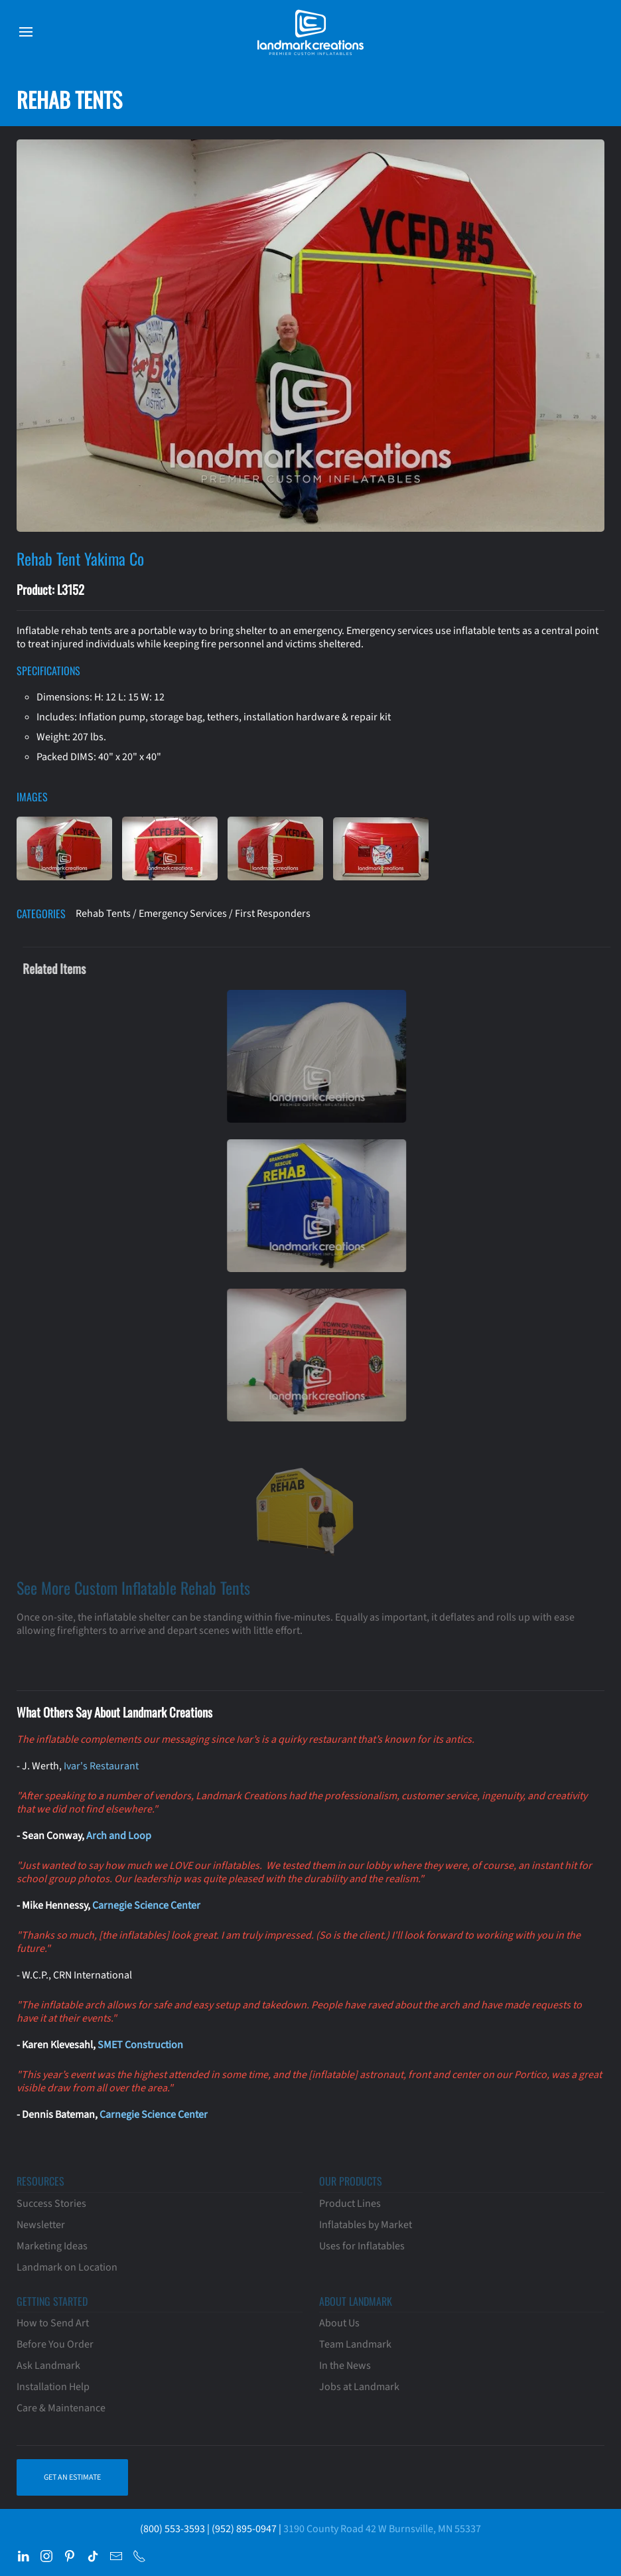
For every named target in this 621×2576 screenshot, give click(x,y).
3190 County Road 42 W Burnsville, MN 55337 (382, 2529)
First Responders (272, 913)
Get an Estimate (72, 2477)
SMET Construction (140, 2045)
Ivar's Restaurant (101, 1766)
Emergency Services (183, 913)
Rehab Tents (103, 913)
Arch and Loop (118, 1835)
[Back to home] (310, 31)
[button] (26, 31)
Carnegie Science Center (146, 1905)
